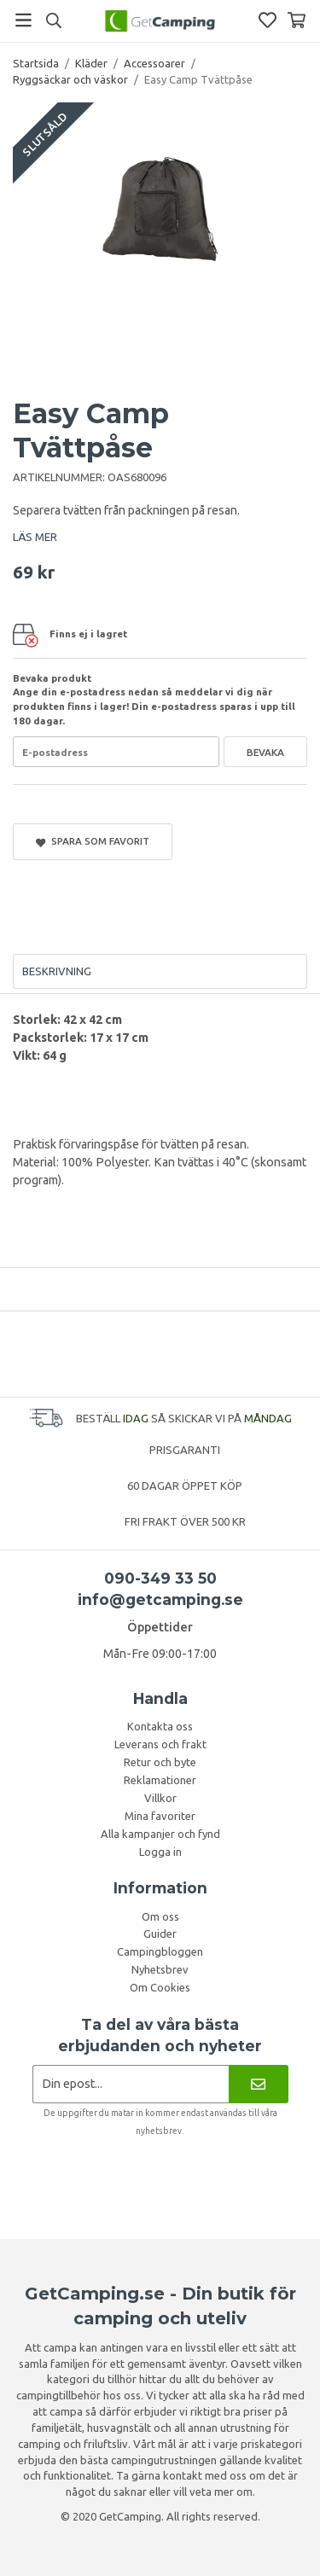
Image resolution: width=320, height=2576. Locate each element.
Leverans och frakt (160, 1744)
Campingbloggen (160, 1951)
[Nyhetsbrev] (258, 2084)
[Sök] (53, 20)
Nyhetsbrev (160, 1969)
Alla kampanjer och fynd (160, 1834)
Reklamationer (160, 1780)
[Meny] (23, 20)
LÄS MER (35, 537)
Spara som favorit (92, 841)
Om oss (160, 1916)
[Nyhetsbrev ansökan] (131, 2084)
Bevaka (265, 752)
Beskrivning (56, 971)
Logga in (160, 1852)
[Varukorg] (296, 20)
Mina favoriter (160, 1816)
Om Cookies (160, 1987)
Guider (160, 1933)
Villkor (160, 1798)
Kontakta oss (160, 1726)
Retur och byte (160, 1762)
